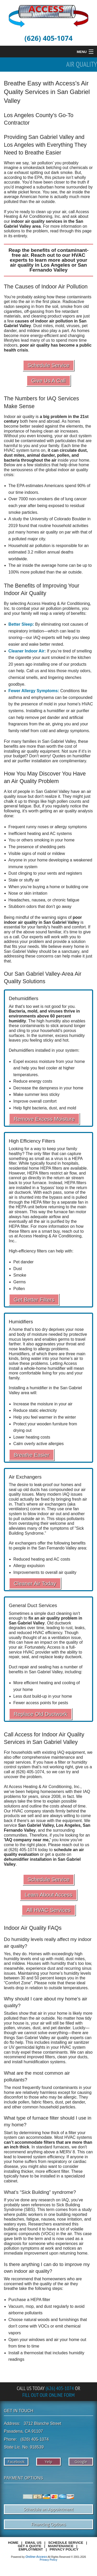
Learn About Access (48, 1895)
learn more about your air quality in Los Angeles (48, 262)
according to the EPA (23, 177)
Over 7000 (18, 499)
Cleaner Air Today (35, 1583)
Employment (31, 2549)
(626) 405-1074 (49, 38)
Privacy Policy (64, 2549)
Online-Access (36, 2557)
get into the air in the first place (32, 301)
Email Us (33, 2543)
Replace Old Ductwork (40, 1714)
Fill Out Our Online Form (48, 2395)
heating (34, 833)
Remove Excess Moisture (44, 1119)
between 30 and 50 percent (29, 1978)
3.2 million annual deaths (50, 552)
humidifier (56, 711)
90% (81, 485)
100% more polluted (27, 572)
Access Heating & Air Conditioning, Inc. (46, 214)
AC (52, 833)
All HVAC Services (48, 1910)
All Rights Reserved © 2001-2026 (67, 2556)
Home (13, 2543)
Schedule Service (49, 365)
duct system (80, 436)
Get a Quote (29, 2546)
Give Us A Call (48, 380)
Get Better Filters (34, 1300)
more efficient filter (52, 2171)
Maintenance (60, 2546)
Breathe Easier (31, 1455)
